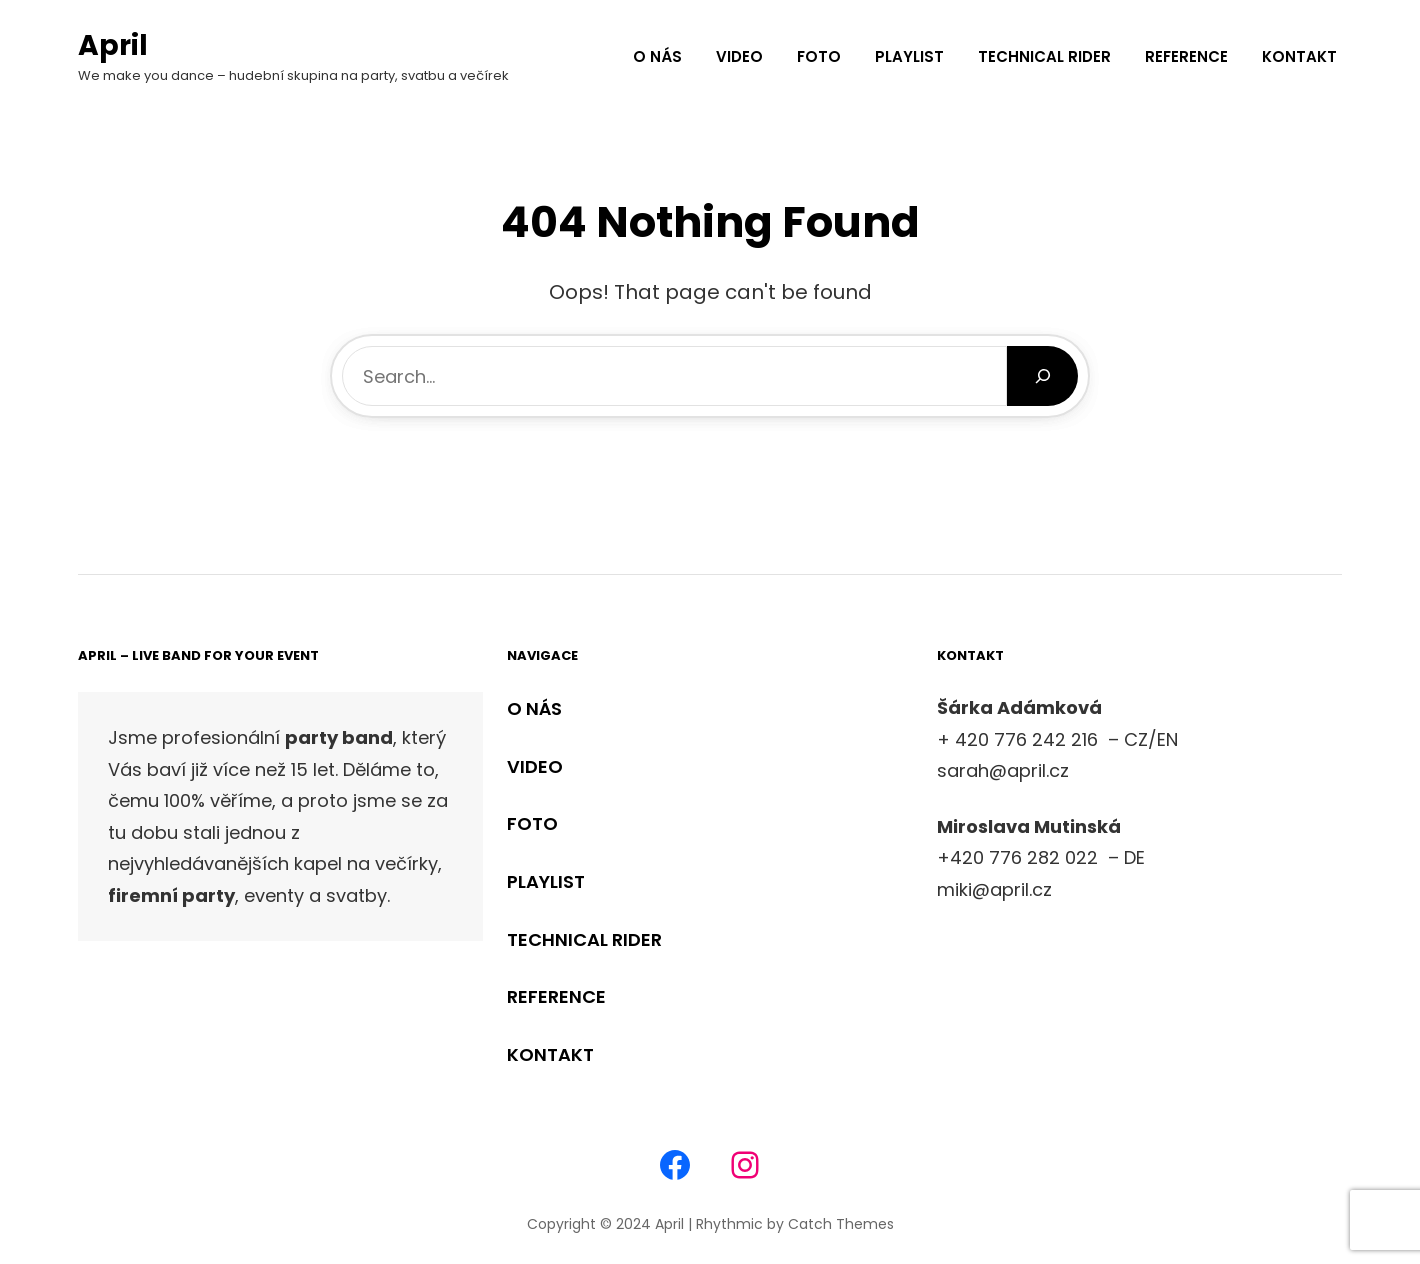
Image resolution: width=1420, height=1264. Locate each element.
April (113, 45)
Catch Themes (841, 1224)
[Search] (1042, 376)
